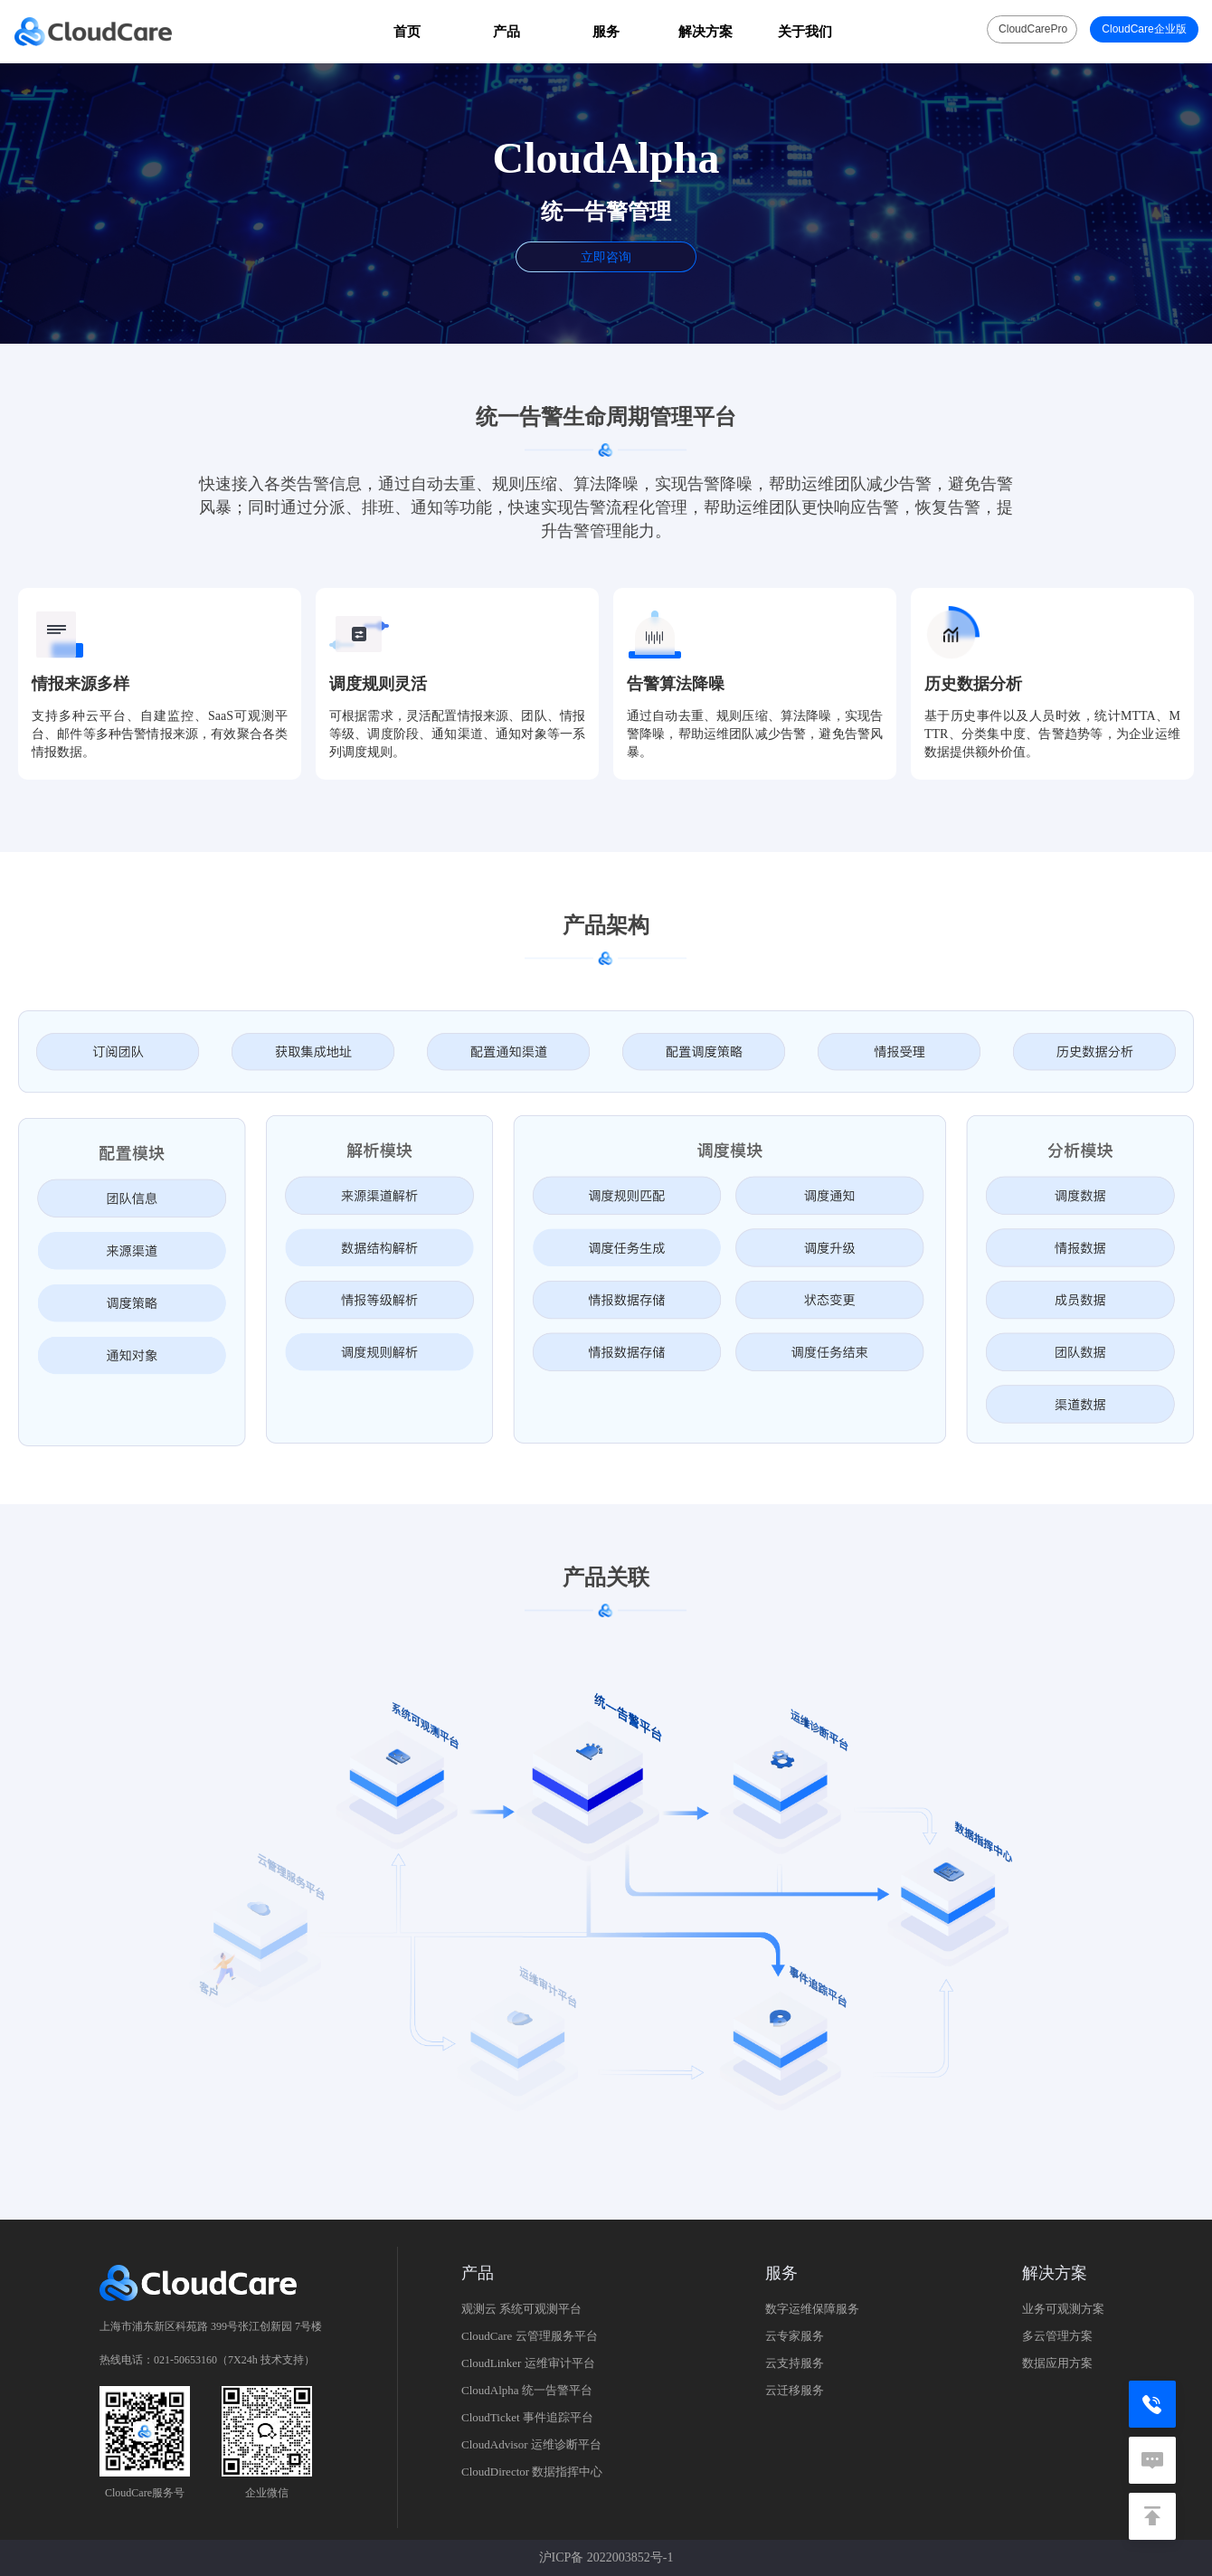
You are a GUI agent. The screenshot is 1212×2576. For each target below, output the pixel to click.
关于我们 (805, 31)
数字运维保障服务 (812, 2309)
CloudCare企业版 (1144, 29)
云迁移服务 (794, 2390)
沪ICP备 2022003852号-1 (606, 2557)
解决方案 (705, 31)
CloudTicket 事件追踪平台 (527, 2417)
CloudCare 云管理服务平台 (529, 2336)
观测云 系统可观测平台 (521, 2309)
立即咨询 (606, 257)
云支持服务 (794, 2363)
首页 (407, 31)
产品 (506, 31)
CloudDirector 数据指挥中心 (531, 2471)
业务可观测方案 (1063, 2309)
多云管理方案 (1057, 2336)
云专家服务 (794, 2336)
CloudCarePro (1033, 29)
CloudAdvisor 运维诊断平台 (531, 2444)
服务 (606, 31)
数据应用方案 (1057, 2363)
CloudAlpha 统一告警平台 (526, 2390)
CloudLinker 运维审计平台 (528, 2363)
